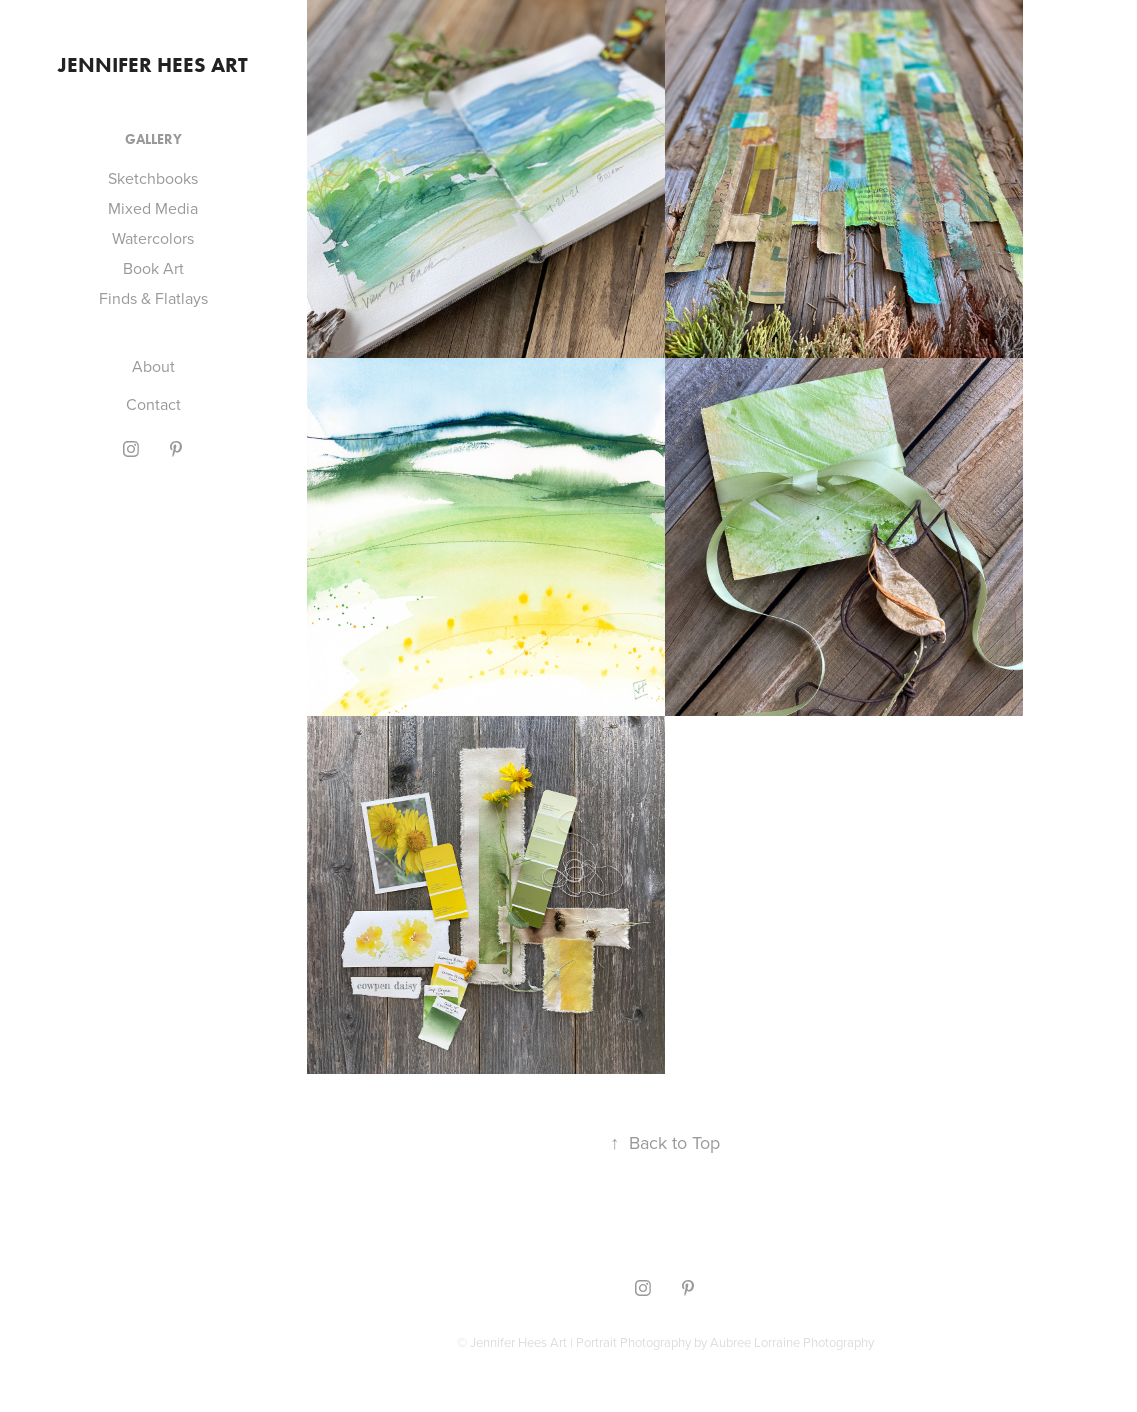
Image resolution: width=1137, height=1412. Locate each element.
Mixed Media (153, 208)
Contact (153, 404)
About (153, 366)
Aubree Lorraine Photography (792, 1342)
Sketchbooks (153, 178)
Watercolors (153, 238)
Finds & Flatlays (153, 298)
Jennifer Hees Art (153, 64)
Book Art (153, 268)
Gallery (153, 139)
